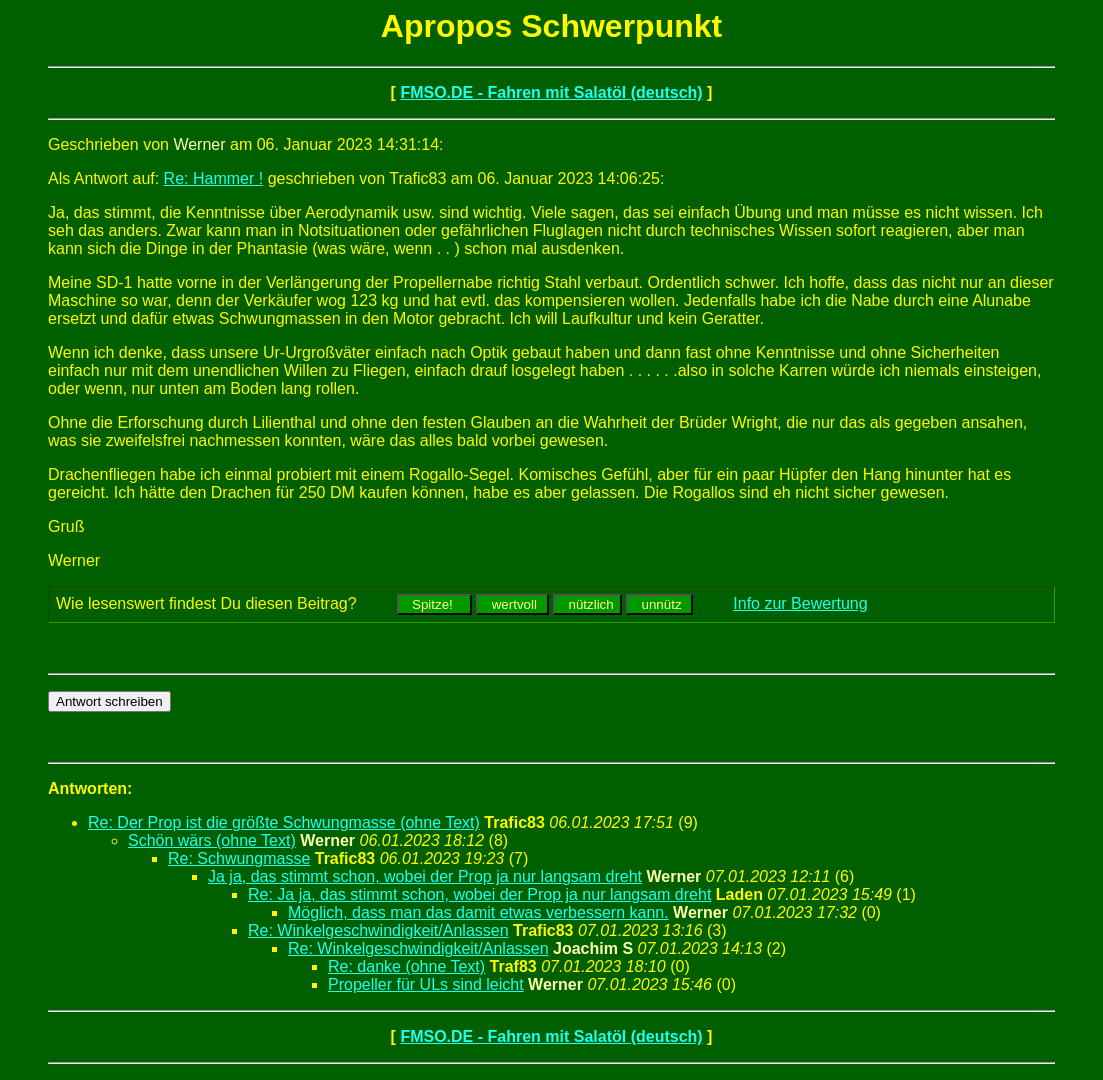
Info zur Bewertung (800, 603)
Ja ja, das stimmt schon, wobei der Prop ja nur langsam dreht (425, 876)
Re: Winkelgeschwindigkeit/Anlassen (378, 930)
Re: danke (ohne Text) (406, 966)
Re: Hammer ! (214, 178)
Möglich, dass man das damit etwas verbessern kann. (478, 912)
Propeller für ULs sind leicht (426, 984)
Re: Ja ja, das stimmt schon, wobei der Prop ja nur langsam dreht (479, 894)
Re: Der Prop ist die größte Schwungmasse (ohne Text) (284, 822)
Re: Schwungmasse (239, 858)
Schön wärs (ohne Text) (212, 840)
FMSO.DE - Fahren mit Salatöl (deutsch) (551, 92)
